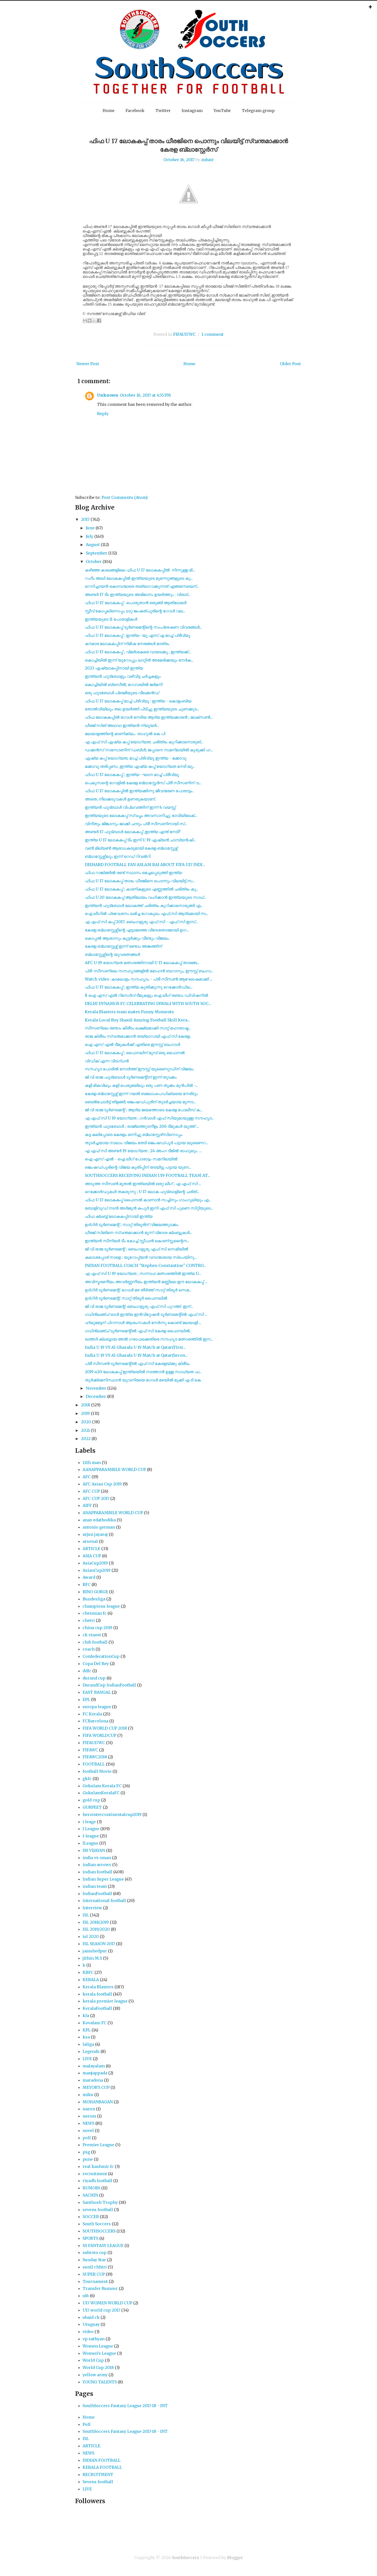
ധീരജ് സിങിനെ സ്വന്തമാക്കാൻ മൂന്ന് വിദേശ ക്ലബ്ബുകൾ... (138, 1232)
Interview (92, 1907)
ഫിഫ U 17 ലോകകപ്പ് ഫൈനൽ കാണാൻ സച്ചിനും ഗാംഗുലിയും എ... (148, 1199)
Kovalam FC (95, 2022)
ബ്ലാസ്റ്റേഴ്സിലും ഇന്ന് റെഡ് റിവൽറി (117, 856)
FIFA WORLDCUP (99, 1735)
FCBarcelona (95, 1720)
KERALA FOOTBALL (102, 2467)
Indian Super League (103, 1879)
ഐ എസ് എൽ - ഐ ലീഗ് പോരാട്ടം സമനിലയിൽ (131, 1158)
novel (88, 2130)
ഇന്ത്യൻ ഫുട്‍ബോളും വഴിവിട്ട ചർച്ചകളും (123, 676)
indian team (95, 1886)
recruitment (95, 2173)
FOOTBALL (94, 1764)
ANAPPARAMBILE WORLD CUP (113, 1512)
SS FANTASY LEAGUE (103, 2245)
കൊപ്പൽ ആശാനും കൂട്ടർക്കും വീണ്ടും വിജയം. (127, 938)
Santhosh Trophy (100, 2202)
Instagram (192, 110)
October (94, 561)
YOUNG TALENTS (100, 2381)
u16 (86, 2295)
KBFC (88, 1972)
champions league (101, 1606)
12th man (92, 1462)
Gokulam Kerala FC (102, 1785)
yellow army (95, 2374)
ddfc (87, 1670)
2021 (85, 1430)
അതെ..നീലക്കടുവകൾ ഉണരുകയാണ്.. (120, 798)
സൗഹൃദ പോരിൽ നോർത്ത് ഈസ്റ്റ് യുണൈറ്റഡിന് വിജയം (139, 1068)
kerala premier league (105, 2001)
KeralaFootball (97, 2008)
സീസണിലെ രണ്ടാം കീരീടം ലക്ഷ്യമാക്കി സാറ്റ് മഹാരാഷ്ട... (138, 1027)
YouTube (222, 110)
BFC (87, 1584)
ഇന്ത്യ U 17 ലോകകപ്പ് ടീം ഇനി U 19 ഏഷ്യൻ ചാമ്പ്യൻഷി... (140, 839)
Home (109, 110)
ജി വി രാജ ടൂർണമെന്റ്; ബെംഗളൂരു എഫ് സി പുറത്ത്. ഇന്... (139, 1306)
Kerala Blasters (98, 1986)
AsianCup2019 (97, 1570)
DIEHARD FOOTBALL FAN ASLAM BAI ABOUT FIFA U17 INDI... (145, 864)
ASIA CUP (92, 1555)
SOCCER (91, 2216)
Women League (98, 2346)
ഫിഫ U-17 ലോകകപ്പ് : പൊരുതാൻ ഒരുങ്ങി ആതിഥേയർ (135, 602)
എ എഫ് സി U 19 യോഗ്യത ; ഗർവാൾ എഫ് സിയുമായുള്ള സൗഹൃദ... (149, 1118)
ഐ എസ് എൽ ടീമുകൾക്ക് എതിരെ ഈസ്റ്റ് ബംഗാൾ (132, 1044)
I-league (91, 1835)
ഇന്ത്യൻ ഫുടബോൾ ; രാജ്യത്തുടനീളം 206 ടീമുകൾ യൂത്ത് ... (142, 1126)
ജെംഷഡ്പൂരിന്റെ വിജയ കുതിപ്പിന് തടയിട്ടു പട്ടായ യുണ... (138, 1167)
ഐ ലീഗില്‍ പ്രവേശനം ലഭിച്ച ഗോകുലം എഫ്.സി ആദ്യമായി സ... (146, 913)
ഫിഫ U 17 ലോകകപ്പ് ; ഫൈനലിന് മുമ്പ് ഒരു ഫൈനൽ (135, 1052)
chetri (89, 1620)
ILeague (90, 1843)
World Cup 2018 (98, 2367)
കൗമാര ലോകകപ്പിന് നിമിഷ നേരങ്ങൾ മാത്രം (127, 643)
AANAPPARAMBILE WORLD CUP (114, 1469)
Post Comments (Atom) (125, 497)
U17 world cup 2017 (101, 2310)
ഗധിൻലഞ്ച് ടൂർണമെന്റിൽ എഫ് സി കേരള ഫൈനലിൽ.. (138, 1330)
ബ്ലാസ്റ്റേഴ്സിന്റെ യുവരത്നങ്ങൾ (112, 954)
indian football (97, 1871)
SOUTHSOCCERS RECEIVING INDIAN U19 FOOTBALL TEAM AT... (147, 1175)
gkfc (87, 1778)
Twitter (163, 110)
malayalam (94, 2065)
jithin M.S (92, 1958)
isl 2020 (91, 1936)
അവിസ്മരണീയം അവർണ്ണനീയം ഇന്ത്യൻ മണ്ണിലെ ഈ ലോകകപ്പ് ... (146, 1281)
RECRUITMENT (98, 2474)
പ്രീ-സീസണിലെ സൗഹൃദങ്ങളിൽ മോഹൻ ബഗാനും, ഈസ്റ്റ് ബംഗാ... (149, 970)
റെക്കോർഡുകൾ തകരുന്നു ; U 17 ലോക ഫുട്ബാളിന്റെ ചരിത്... (142, 1191)
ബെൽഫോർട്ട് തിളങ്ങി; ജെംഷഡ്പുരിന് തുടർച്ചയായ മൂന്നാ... (140, 1101)
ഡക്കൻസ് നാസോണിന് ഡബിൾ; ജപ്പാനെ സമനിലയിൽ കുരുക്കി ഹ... (149, 749)
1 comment (213, 334)
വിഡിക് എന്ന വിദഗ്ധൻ (107, 1060)
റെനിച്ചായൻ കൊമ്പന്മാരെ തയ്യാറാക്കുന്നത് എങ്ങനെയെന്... (142, 586)
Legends (91, 2051)
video (88, 2331)
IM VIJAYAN (94, 1850)
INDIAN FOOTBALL (102, 2460)
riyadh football (97, 2180)
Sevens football (98, 2481)
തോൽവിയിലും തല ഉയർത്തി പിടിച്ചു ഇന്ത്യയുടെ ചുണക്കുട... (142, 708)
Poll (87, 2424)
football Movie (97, 1771)
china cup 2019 (97, 1627)
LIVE (87, 2058)
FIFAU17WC (184, 334)
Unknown (107, 395)
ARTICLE (91, 1548)
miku (88, 2094)
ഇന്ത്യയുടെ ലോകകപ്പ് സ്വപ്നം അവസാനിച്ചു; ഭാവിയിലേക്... (141, 815)
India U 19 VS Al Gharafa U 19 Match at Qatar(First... (135, 1347)
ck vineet (92, 1634)
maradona (93, 2080)
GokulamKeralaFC (101, 1792)
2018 (85, 1404)
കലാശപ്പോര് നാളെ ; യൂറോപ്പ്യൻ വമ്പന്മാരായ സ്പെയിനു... (141, 1257)
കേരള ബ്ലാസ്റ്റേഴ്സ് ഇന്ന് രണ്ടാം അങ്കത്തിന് (123, 946)
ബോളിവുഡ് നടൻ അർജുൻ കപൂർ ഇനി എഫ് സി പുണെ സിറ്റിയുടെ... (149, 1208)
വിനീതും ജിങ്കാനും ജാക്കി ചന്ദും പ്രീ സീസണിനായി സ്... (136, 823)
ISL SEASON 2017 (99, 1943)
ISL (86, 1914)
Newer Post (87, 363)
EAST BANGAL (97, 1692)
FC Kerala (92, 1713)
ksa (86, 2036)
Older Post (290, 363)
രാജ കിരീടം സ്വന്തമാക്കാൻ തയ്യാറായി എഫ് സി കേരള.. (138, 1036)
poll (87, 2137)
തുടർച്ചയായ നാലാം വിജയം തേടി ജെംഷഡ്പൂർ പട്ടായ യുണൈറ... (146, 1142)
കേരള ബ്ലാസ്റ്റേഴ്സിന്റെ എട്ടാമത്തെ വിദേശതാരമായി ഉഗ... (137, 929)
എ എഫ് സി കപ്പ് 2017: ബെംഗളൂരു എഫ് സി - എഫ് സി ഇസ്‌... (141, 921)
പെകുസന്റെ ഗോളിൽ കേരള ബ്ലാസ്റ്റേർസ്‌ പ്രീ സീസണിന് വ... (143, 782)
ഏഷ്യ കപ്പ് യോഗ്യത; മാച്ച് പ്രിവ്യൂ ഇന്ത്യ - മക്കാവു (135, 758)
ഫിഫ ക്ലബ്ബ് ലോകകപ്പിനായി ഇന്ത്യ (118, 1216)
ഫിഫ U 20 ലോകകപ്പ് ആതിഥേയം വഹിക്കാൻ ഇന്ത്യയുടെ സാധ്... (145, 897)
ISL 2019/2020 (96, 1929)
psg (86, 2151)
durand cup (94, 1678)
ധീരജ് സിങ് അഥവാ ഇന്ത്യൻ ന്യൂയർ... (122, 725)
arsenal (90, 1541)
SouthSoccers (185, 2557)
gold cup (91, 1799)
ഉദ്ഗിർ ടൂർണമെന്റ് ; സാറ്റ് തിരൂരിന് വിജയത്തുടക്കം (131, 1224)
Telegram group (258, 110)
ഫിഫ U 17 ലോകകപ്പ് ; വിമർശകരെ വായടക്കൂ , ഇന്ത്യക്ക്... (138, 651)
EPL (86, 1699)
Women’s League (99, 2353)
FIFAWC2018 (95, 1756)
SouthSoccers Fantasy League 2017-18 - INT (125, 2405)
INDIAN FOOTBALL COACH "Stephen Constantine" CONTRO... (145, 1265)
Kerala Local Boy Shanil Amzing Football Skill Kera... (137, 1019)
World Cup (93, 2360)
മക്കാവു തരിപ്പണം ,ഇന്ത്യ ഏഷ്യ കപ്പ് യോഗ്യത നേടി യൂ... (140, 766)
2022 (86, 1438)
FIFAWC (90, 1749)
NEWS (88, 2123)
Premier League (98, 2144)
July (89, 536)
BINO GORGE (95, 1591)
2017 (85, 519)
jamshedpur (95, 1950)
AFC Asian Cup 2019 (102, 1483)
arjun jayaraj (95, 1534)
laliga (88, 2044)
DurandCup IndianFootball (109, 1684)
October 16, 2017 (179, 159)
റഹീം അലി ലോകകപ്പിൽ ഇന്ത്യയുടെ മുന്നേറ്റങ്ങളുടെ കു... (139, 578)
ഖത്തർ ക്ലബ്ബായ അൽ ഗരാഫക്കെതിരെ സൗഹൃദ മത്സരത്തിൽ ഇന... (149, 1339)
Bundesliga (94, 1598)
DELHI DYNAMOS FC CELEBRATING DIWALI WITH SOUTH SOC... (148, 1003)
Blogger (235, 2557)
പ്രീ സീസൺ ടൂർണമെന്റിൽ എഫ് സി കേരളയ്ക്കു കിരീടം (137, 1363)
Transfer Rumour (100, 2288)
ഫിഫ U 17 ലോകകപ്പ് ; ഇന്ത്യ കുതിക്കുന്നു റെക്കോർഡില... (139, 987)
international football (104, 1900)
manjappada (95, 2072)
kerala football (97, 1994)
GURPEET (92, 1807)
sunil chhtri (95, 2266)
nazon (89, 2108)
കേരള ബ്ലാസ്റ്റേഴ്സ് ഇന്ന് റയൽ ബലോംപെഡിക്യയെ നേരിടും (141, 1093)
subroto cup (95, 2252)
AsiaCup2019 (95, 1563)
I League (91, 1828)
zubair (207, 159)
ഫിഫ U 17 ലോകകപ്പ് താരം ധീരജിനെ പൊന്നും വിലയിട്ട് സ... (140, 880)
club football (95, 1642)
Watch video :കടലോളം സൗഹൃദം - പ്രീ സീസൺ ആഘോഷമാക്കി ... (148, 979)
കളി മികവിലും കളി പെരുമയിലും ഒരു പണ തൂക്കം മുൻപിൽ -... (141, 1085)
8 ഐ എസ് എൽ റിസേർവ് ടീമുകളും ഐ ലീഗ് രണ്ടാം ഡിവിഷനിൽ (146, 995)
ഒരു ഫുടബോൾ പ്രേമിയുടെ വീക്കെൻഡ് (122, 692)
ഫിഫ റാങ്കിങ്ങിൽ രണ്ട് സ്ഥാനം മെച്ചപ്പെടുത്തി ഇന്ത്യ (133, 872)
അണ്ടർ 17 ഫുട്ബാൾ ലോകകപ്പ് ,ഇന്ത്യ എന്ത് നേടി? (133, 831)
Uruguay (91, 2324)
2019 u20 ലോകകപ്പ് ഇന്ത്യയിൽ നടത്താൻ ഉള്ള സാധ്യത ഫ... (143, 1371)
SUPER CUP (94, 2274)
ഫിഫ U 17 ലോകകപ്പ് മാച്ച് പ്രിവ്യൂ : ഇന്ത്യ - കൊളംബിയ (138, 700)
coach (89, 1649)
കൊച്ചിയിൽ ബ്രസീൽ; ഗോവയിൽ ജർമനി (123, 684)
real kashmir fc (98, 2166)
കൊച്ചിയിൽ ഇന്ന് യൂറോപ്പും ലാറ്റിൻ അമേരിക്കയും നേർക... (139, 660)
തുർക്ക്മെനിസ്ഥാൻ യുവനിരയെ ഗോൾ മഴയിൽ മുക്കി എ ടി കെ (143, 1379)
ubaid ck (91, 2317)
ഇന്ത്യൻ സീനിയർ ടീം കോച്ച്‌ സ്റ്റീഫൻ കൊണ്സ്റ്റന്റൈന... (137, 1240)
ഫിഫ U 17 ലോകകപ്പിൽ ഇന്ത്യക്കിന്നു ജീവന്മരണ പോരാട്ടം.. (139, 790)
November (96, 1388)
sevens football (98, 2209)
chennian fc (95, 1613)
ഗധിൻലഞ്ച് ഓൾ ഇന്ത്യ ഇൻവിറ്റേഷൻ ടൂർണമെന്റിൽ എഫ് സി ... (146, 1314)
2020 (86, 1421)
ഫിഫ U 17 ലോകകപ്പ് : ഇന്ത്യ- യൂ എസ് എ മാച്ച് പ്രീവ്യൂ (137, 635)
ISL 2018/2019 (96, 1922)
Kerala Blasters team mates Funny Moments (129, 1011)
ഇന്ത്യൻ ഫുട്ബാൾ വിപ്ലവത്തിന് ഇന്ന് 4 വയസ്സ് (130, 807)
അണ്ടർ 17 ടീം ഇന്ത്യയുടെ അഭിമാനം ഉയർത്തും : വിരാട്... (137, 594)
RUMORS (91, 2187)
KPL (87, 2029)
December (96, 1396)
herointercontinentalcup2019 (112, 1814)
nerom (89, 2116)
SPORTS (90, 2238)
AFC (87, 1476)
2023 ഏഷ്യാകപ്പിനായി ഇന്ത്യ (114, 668)
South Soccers (97, 2223)
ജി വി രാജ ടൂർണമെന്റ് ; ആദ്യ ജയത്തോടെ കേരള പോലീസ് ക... (143, 1109)
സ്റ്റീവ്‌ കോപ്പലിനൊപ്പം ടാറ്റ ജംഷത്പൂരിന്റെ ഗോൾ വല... (135, 610)
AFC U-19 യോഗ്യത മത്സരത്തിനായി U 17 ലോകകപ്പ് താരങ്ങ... (142, 962)
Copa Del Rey (96, 1663)
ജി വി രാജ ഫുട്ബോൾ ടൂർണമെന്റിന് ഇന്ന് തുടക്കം (131, 1077)
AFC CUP (91, 1491)
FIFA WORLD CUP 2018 (105, 1728)
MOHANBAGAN (98, 2101)
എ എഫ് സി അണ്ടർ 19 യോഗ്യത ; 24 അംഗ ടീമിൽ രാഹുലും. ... (143, 1150)
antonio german (99, 1527)
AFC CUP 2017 (96, 1498)
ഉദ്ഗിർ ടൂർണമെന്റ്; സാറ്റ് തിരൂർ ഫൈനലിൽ (126, 1298)
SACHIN (90, 2195)
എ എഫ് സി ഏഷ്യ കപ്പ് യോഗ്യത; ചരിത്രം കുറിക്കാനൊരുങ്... (144, 741)
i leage (89, 1821)
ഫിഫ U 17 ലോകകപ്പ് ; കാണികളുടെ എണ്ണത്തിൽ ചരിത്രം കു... (141, 889)
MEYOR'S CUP (96, 2087)
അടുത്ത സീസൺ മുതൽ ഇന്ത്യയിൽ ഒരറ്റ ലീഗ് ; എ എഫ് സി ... (143, 1183)
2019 (85, 1413)
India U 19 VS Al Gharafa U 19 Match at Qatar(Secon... (136, 1355)
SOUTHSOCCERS (99, 2231)
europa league (97, 1706)
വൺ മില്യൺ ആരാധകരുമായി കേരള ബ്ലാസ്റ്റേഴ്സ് (131, 848)
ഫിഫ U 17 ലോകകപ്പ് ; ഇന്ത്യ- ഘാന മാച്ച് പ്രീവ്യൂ (132, 774)
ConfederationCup (101, 1656)
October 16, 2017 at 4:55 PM (145, 395)
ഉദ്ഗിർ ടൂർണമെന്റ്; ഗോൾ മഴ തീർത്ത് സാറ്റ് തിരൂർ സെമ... (138, 1289)
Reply (103, 413)
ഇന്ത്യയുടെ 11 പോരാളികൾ (111, 619)
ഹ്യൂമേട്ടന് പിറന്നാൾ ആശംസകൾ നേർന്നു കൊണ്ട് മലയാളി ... (143, 1322)
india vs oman (97, 1857)
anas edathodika (99, 1519)
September (96, 553)
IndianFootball (97, 1893)
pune (88, 2159)
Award (89, 1577)
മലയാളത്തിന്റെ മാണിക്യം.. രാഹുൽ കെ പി (125, 733)
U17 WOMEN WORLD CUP (107, 2302)
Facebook (135, 110)
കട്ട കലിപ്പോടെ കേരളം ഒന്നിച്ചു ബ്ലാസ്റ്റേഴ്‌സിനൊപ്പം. (134, 1134)
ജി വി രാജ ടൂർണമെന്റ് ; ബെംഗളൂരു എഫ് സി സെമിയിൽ (136, 1248)
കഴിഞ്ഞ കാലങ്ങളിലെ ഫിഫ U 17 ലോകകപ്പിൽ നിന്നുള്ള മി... (140, 569)
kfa (86, 2015)
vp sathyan (94, 2338)
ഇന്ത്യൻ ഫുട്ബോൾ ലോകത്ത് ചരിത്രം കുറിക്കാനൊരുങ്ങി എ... (144, 905)
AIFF (87, 1505)
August (93, 544)
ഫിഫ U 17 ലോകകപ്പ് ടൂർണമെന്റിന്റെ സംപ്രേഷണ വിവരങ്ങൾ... (143, 627)
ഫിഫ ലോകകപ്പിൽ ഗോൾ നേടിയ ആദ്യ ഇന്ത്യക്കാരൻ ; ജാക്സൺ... (149, 717)
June (90, 527)
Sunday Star (94, 2259)
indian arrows (97, 1864)
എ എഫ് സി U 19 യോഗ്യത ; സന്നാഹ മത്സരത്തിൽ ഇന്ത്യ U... (143, 1273)
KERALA (91, 1979)
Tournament (95, 2281)
